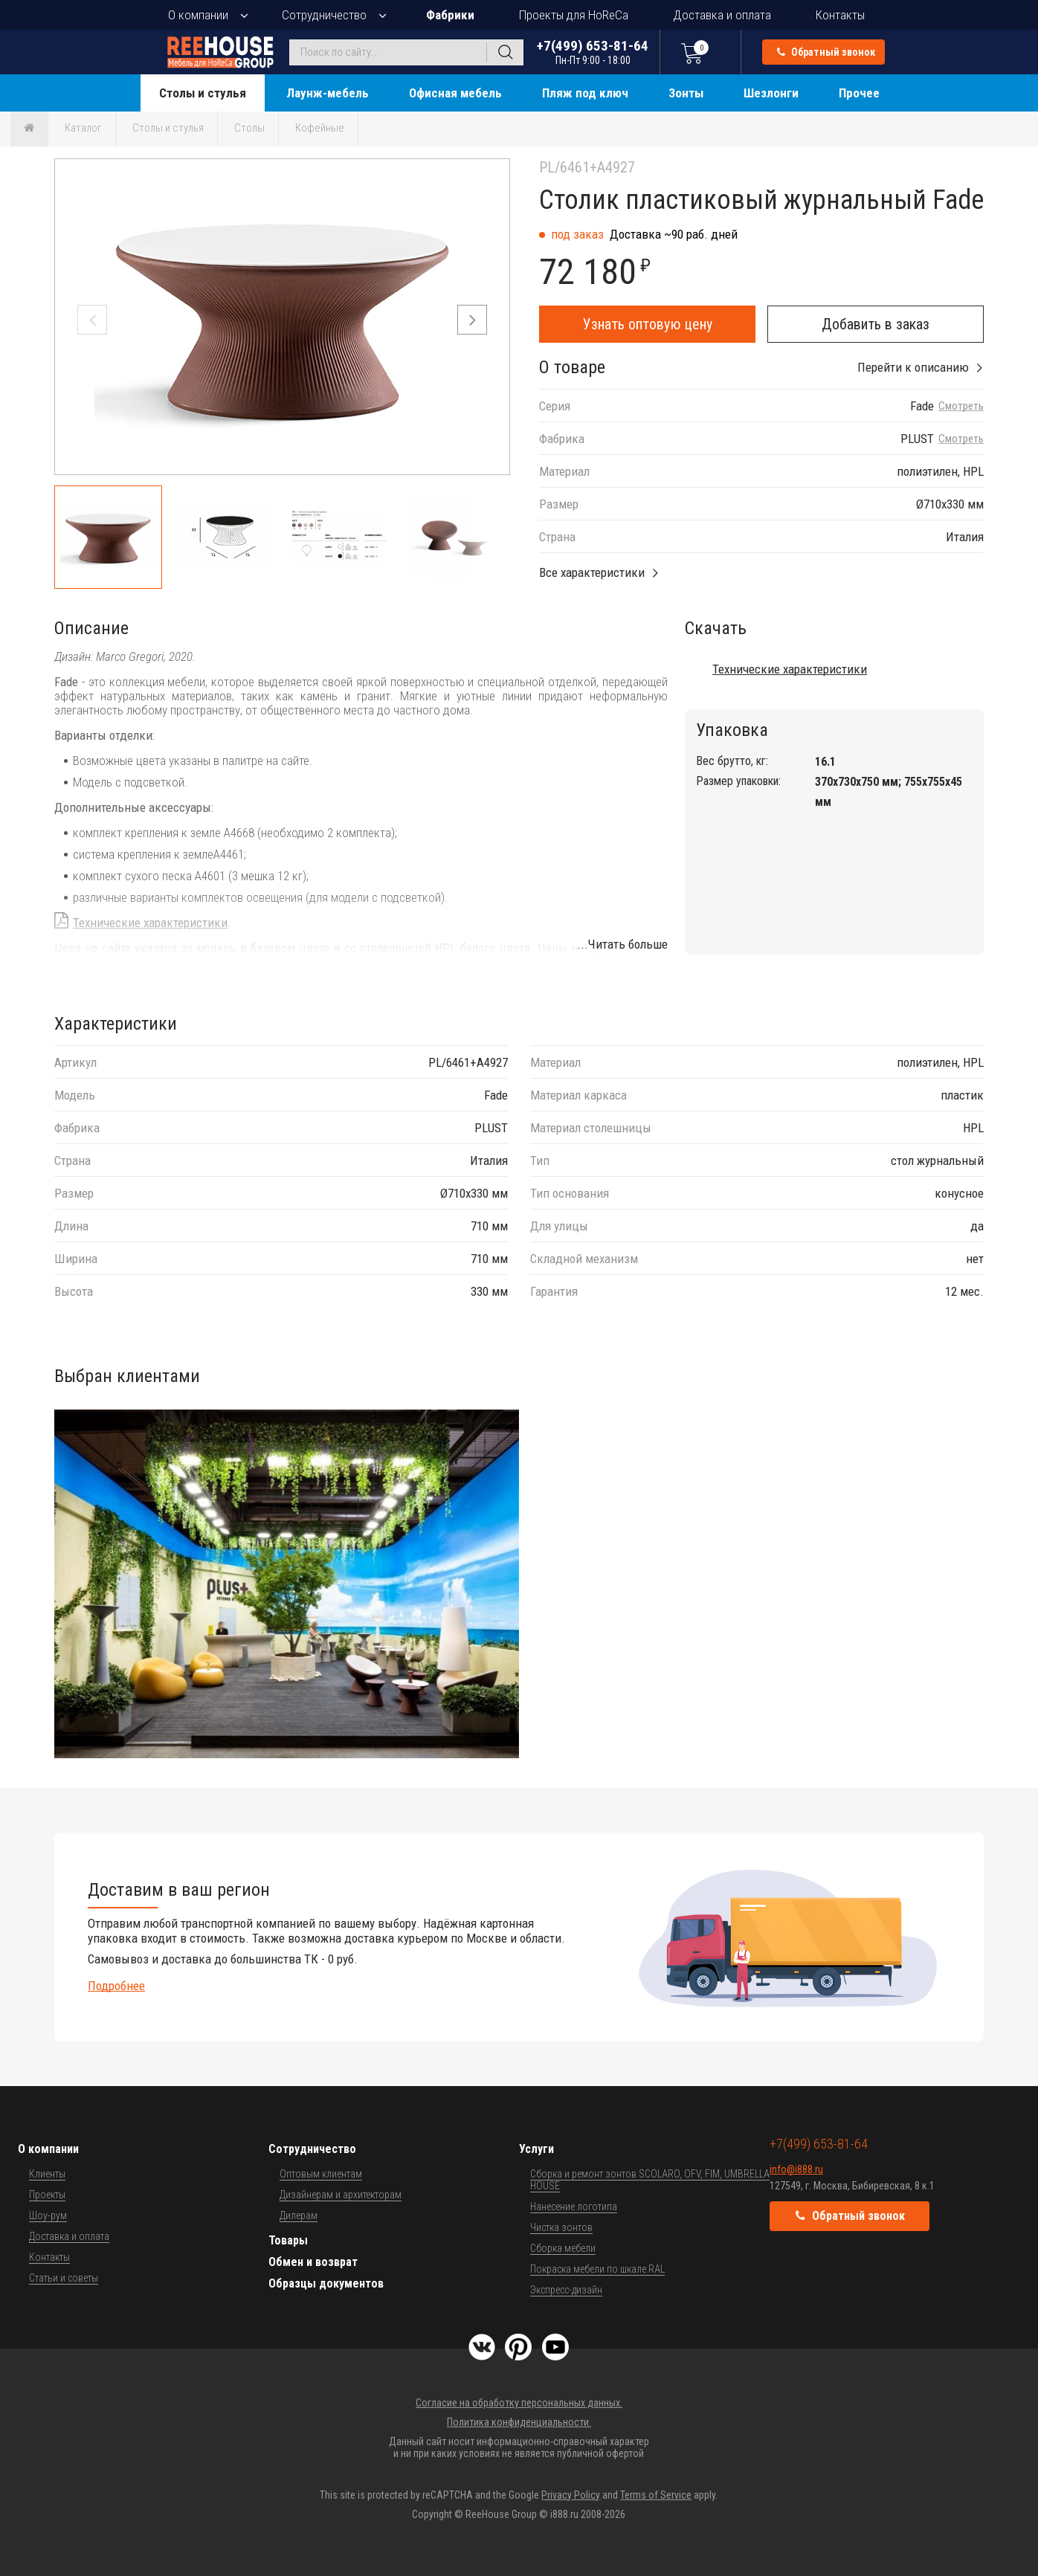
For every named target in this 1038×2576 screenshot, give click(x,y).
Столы (249, 128)
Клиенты (47, 2174)
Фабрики (450, 14)
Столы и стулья (202, 92)
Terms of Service (656, 2495)
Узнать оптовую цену (647, 324)
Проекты (47, 2195)
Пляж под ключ (585, 92)
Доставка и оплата (722, 14)
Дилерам (298, 2215)
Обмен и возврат (313, 2262)
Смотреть (961, 406)
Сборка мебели (563, 2248)
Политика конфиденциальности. (519, 2422)
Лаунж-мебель (327, 92)
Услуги (536, 2149)
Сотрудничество (324, 14)
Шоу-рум (48, 2215)
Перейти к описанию (913, 367)
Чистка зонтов (561, 2227)
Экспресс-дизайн (566, 2290)
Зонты (685, 92)
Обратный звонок (826, 52)
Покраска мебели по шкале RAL (597, 2269)
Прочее (859, 92)
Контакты (840, 14)
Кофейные (319, 128)
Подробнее (116, 1985)
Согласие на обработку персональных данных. (519, 2403)
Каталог (83, 128)
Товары (288, 2240)
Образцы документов (326, 2283)
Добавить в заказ (875, 324)
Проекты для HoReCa (573, 14)
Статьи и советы (63, 2278)
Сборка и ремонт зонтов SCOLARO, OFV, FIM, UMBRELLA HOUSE (650, 2180)
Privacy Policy (570, 2495)
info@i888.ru (796, 2169)
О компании (198, 14)
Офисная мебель (455, 92)
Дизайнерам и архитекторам (341, 2195)
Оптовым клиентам (321, 2174)
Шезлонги (771, 92)
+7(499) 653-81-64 (592, 51)
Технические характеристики (150, 922)
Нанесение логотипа (573, 2206)
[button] (472, 320)
